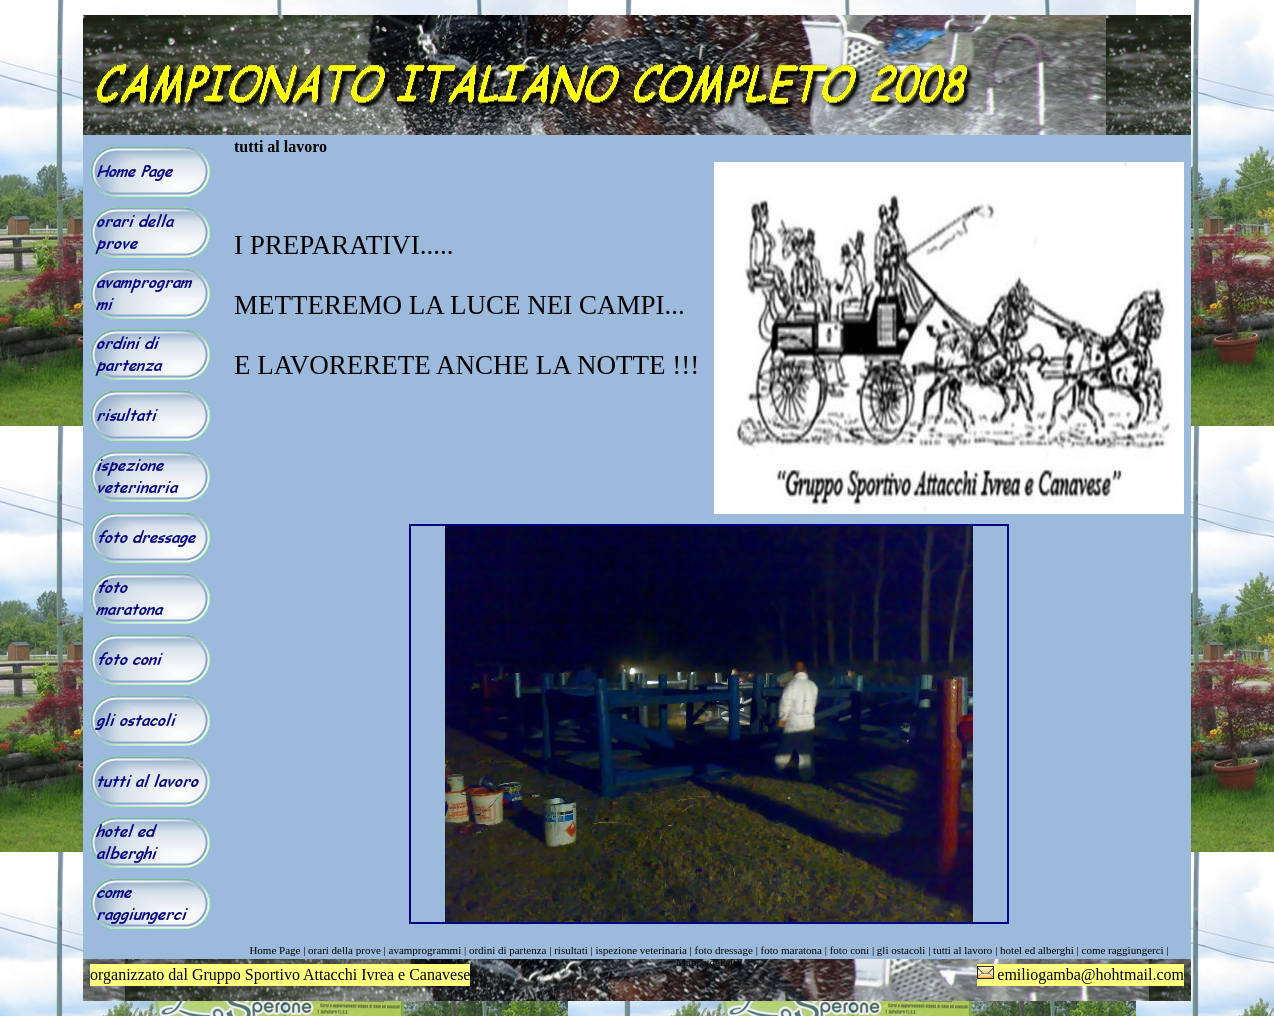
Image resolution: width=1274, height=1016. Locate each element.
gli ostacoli (901, 950)
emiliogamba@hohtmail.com (1090, 974)
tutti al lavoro (962, 950)
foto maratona (791, 950)
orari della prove (344, 950)
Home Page (274, 950)
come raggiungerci (1123, 950)
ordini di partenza (508, 950)
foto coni (849, 950)
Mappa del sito (708, 962)
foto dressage (724, 950)
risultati (571, 950)
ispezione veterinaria (641, 950)
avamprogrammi (425, 950)
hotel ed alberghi (1037, 950)
